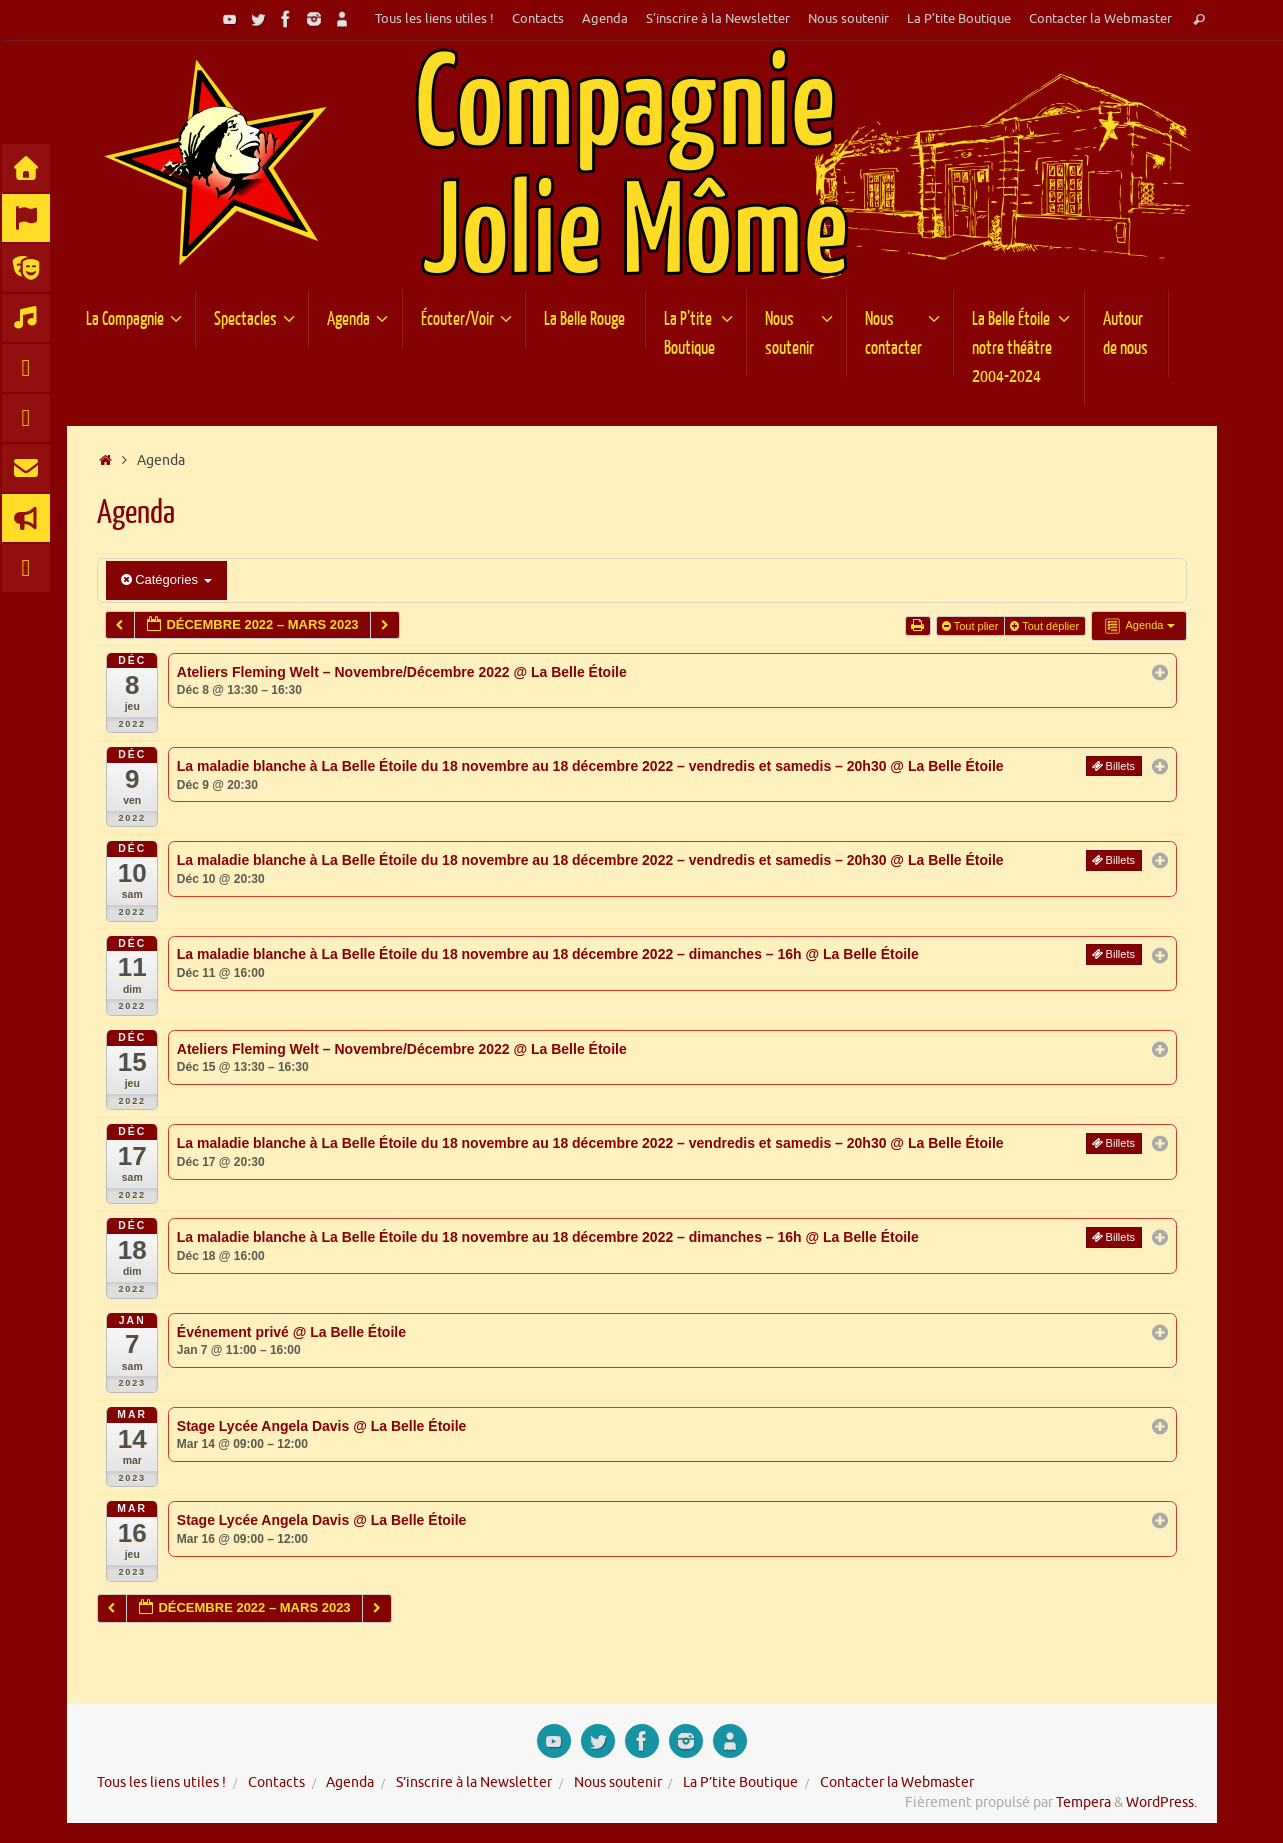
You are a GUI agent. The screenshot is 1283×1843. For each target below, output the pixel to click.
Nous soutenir (848, 19)
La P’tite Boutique (959, 19)
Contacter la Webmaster (1100, 19)
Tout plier (972, 626)
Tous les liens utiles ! (434, 19)
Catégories (166, 579)
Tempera (1083, 1802)
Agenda (605, 19)
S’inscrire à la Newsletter (718, 19)
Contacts (538, 19)
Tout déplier (1046, 626)
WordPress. (1161, 1802)
